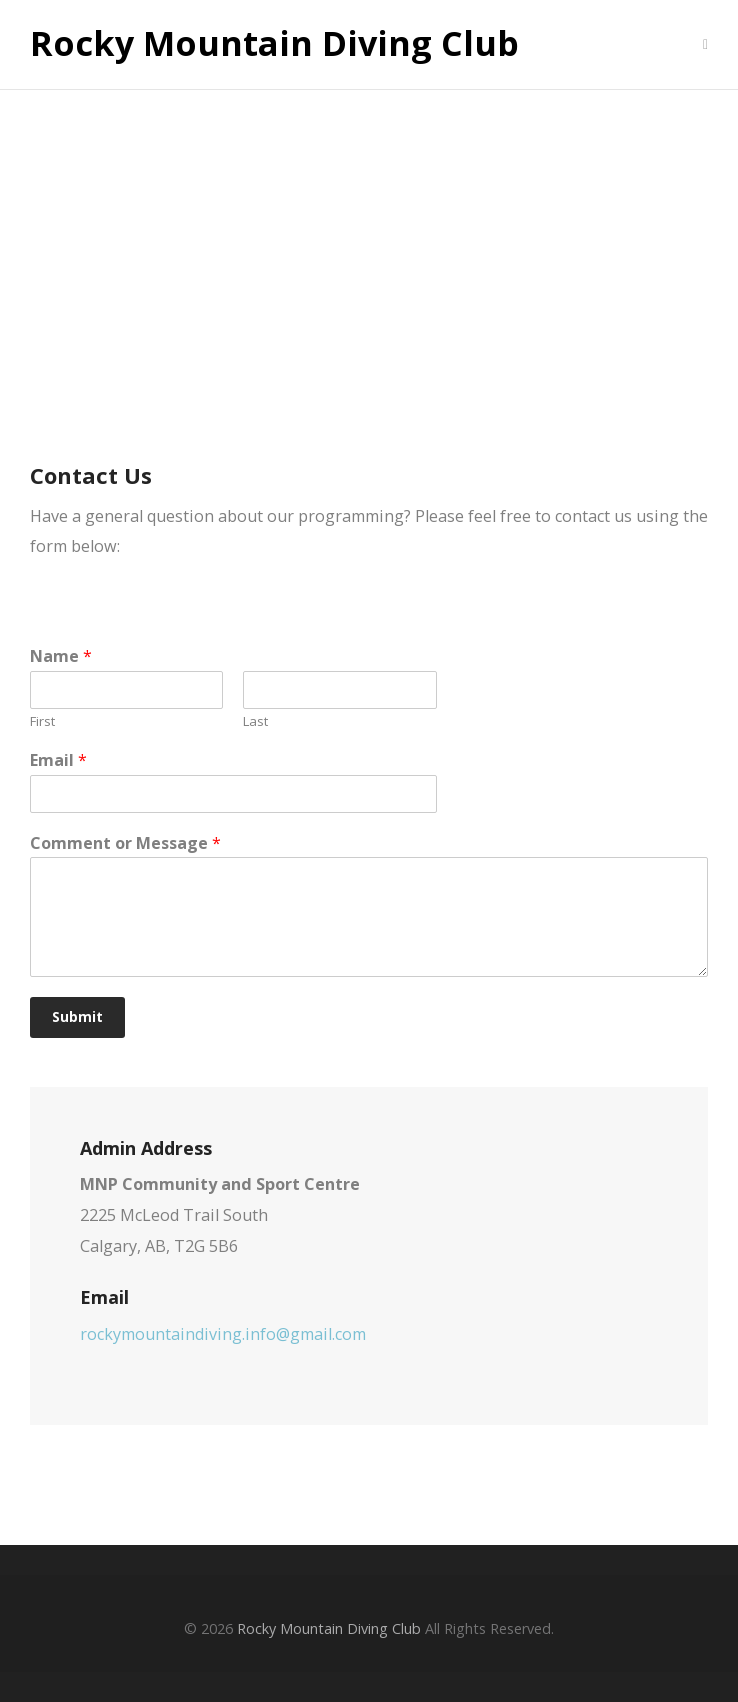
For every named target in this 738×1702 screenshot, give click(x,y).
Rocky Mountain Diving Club (274, 44)
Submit (77, 1017)
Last (255, 721)
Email (58, 760)
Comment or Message (125, 843)
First (42, 721)
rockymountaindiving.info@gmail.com (223, 1334)
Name (61, 656)
